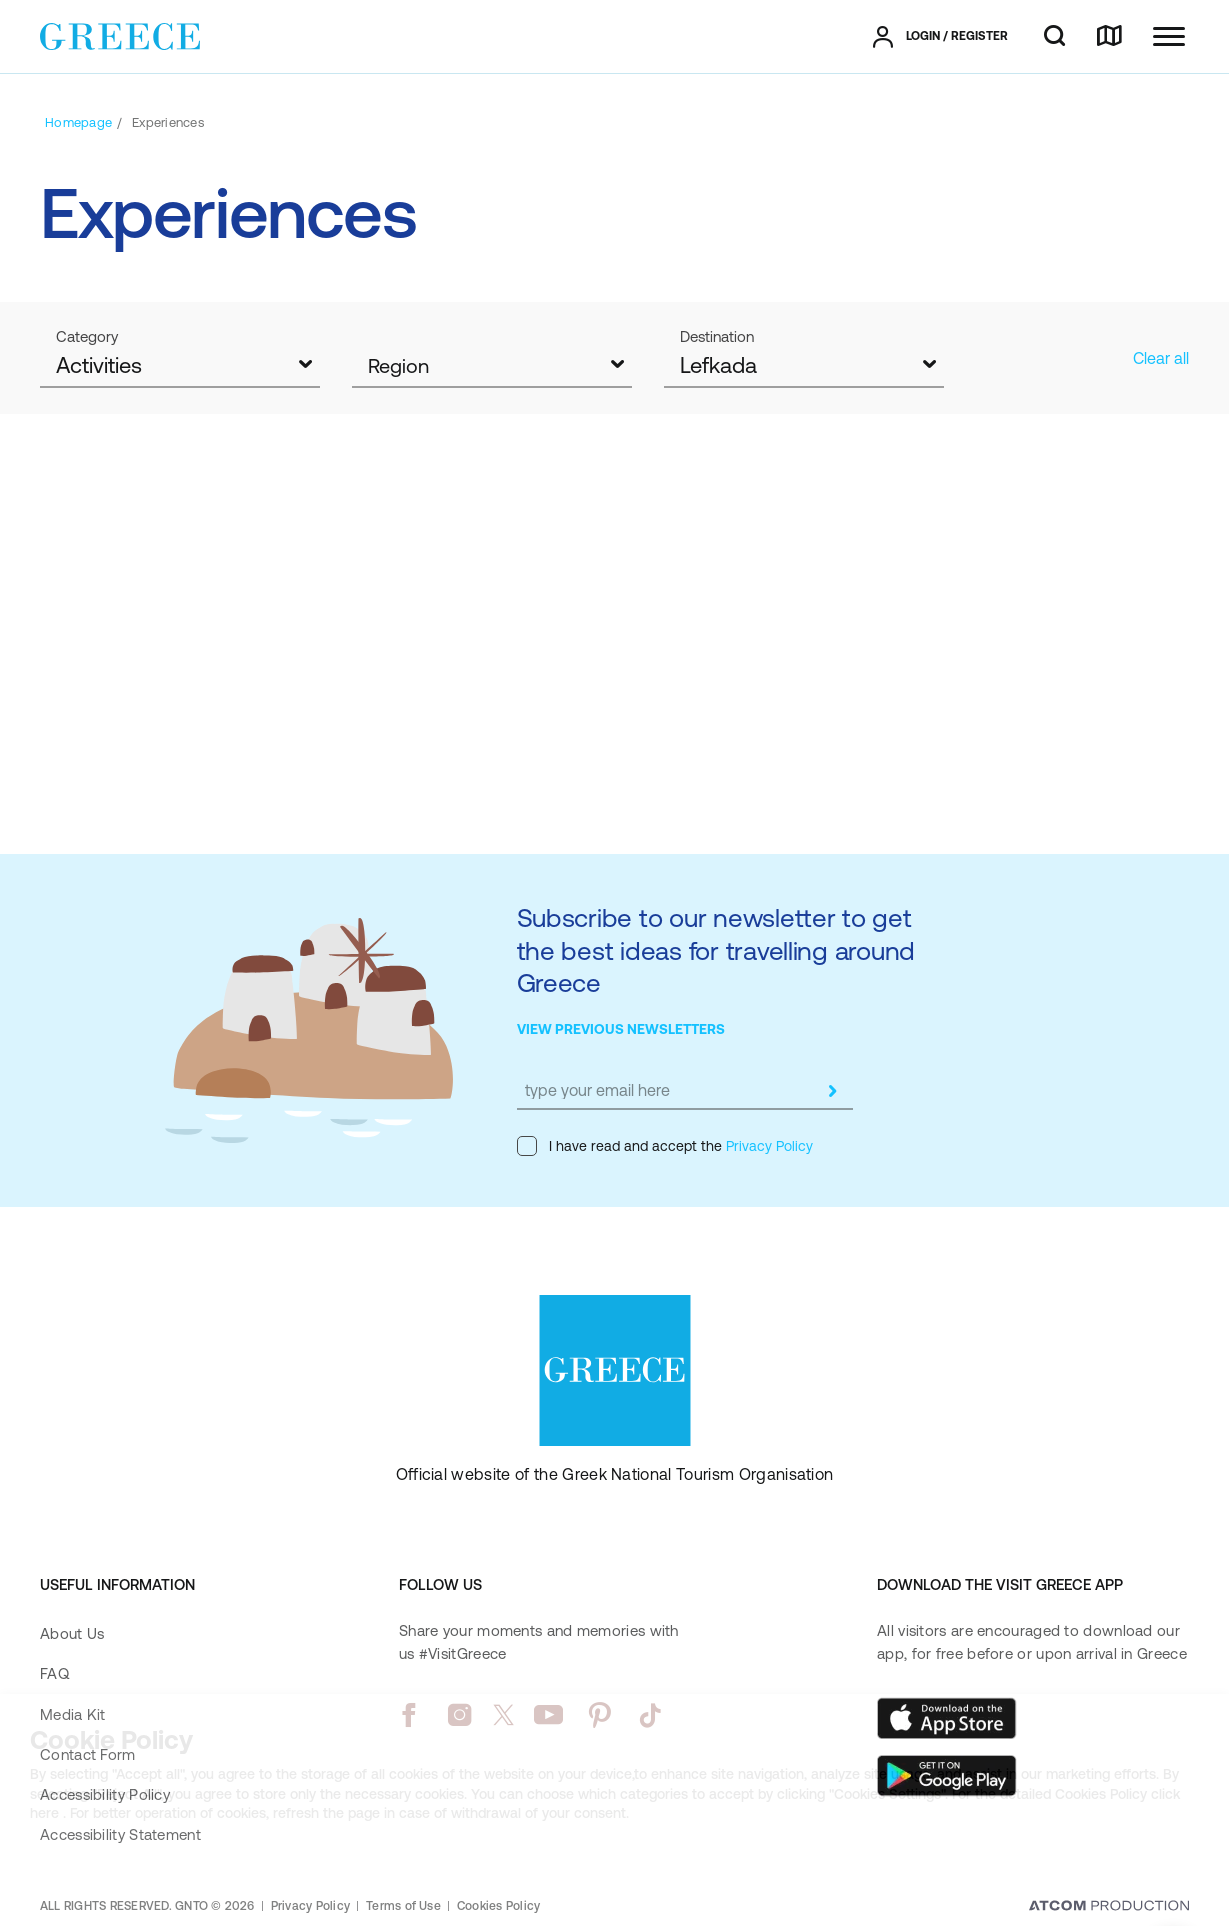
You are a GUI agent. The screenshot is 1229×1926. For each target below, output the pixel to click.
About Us (72, 1633)
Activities (99, 365)
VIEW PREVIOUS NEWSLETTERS (621, 1029)
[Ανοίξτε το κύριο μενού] (1169, 36)
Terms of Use (403, 1906)
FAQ (54, 1673)
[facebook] (408, 1715)
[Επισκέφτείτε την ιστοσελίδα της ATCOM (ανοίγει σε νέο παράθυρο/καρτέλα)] (1109, 1907)
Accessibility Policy (105, 1794)
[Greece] (120, 35)
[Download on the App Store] (947, 1718)
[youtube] (548, 1715)
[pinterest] (599, 1715)
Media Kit (73, 1714)
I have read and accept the (665, 1146)
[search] (1054, 37)
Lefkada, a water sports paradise (582, 715)
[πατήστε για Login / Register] (940, 37)
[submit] (833, 1091)
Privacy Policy (767, 1146)
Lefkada (718, 365)
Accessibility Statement (120, 1834)
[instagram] (459, 1715)
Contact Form (88, 1754)
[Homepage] (78, 122)
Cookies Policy (498, 1906)
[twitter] (504, 1715)
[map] (1109, 37)
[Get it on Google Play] (947, 1776)
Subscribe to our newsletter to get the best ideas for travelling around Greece (716, 950)
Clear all (1161, 358)
